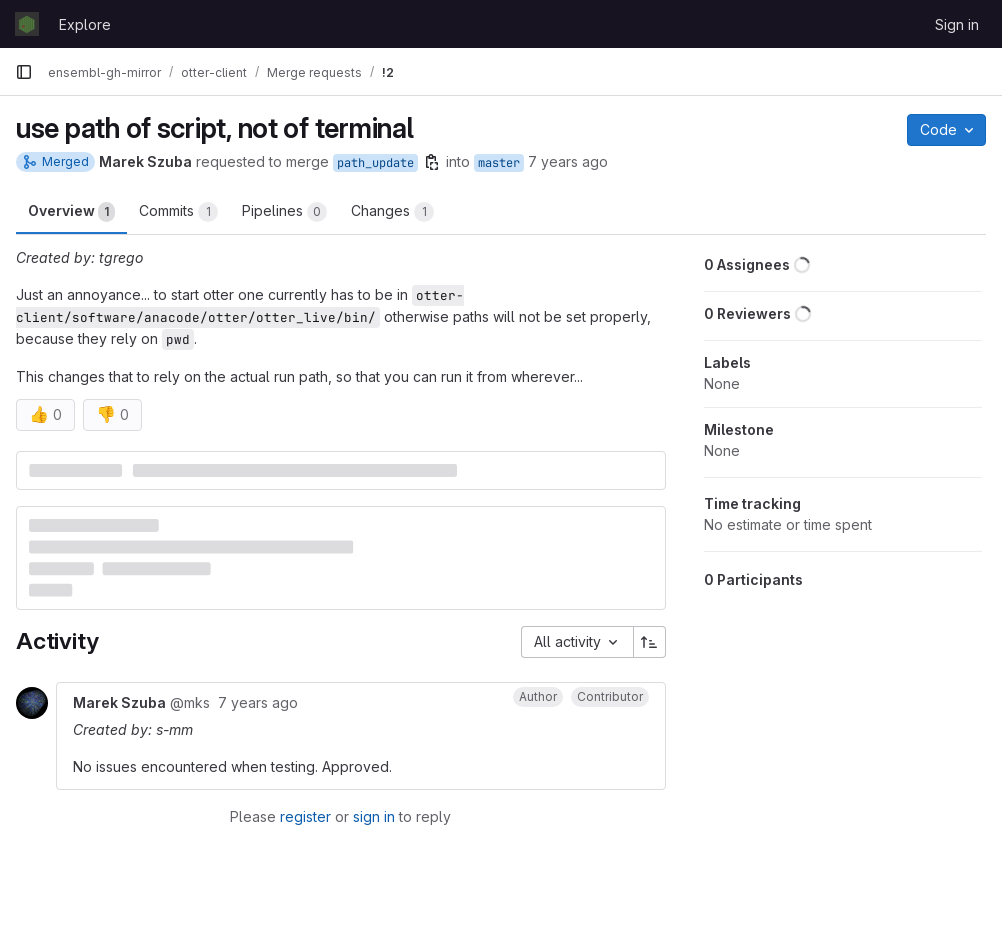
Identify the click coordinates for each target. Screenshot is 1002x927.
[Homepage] (27, 24)
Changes (392, 212)
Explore (85, 24)
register (305, 816)
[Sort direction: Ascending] (650, 642)
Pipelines (284, 212)
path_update (375, 163)
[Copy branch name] (432, 162)
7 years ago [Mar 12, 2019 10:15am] (568, 161)
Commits (178, 212)
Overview (71, 212)
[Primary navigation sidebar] (24, 72)
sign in (374, 816)
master (499, 163)
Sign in (957, 24)
